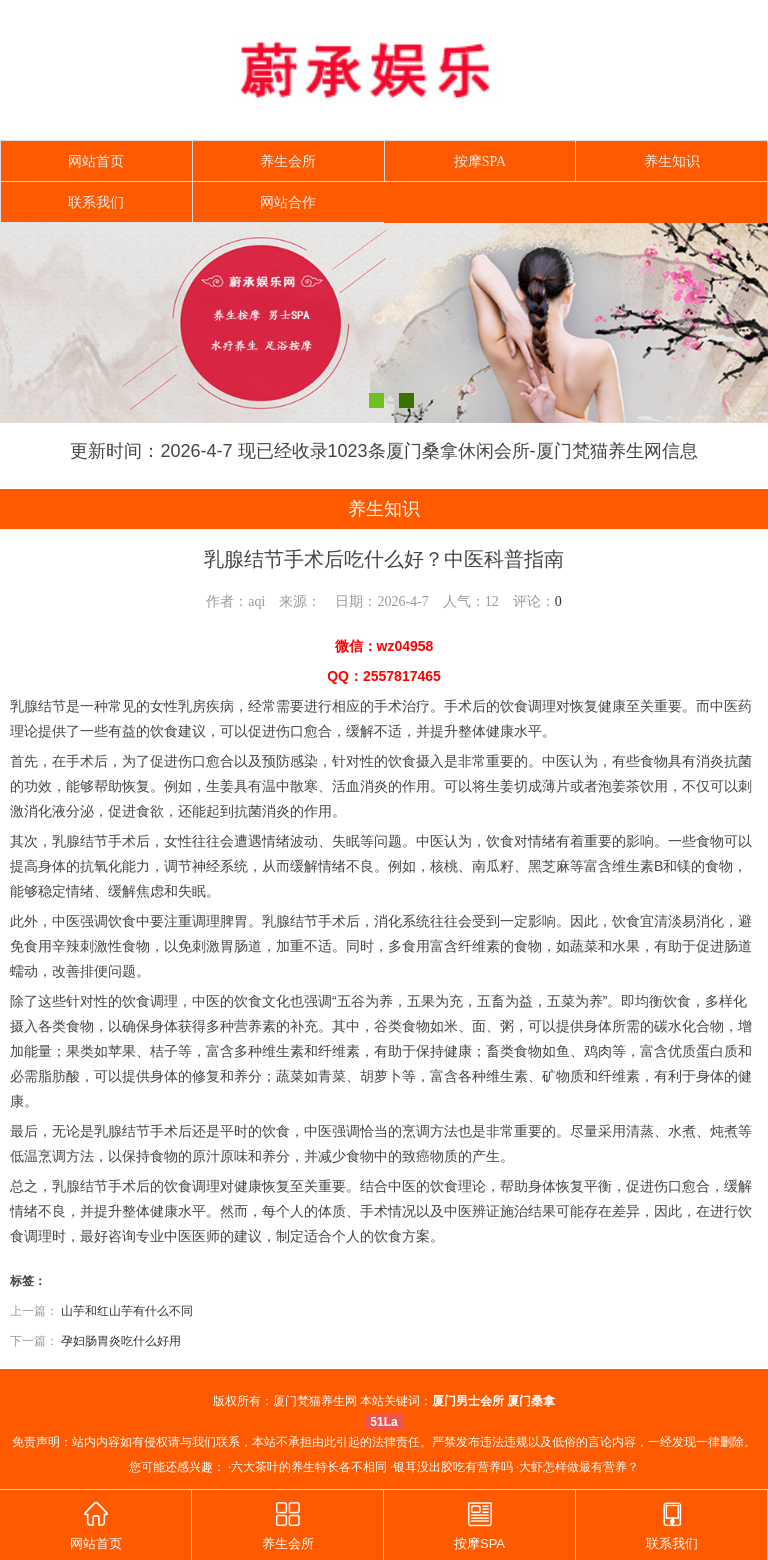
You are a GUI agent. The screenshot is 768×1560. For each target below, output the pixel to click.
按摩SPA (480, 161)
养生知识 (672, 161)
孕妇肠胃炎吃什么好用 (121, 1341)
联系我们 (96, 202)
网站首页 (96, 161)
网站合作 (288, 202)
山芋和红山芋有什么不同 (127, 1311)
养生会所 (288, 161)
